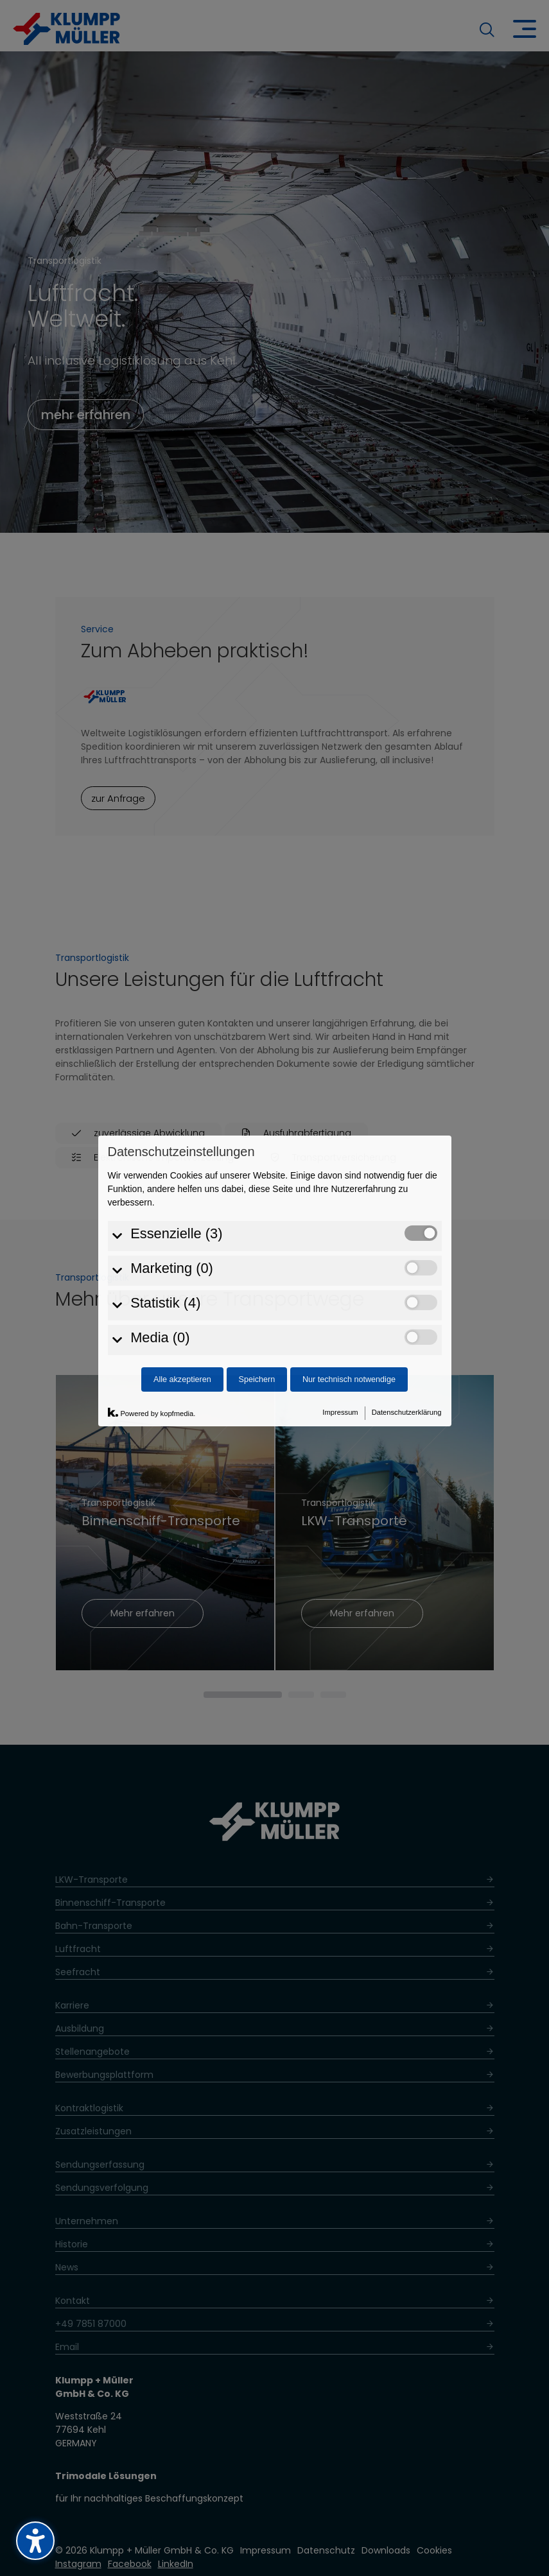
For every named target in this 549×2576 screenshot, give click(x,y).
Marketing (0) (171, 1140)
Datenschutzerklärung (407, 1283)
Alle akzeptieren (182, 1250)
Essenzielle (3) (176, 1105)
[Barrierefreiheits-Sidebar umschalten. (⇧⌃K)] (35, 2540)
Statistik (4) (165, 1174)
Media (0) (159, 1209)
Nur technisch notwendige (349, 1250)
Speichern (256, 1250)
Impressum (340, 1283)
